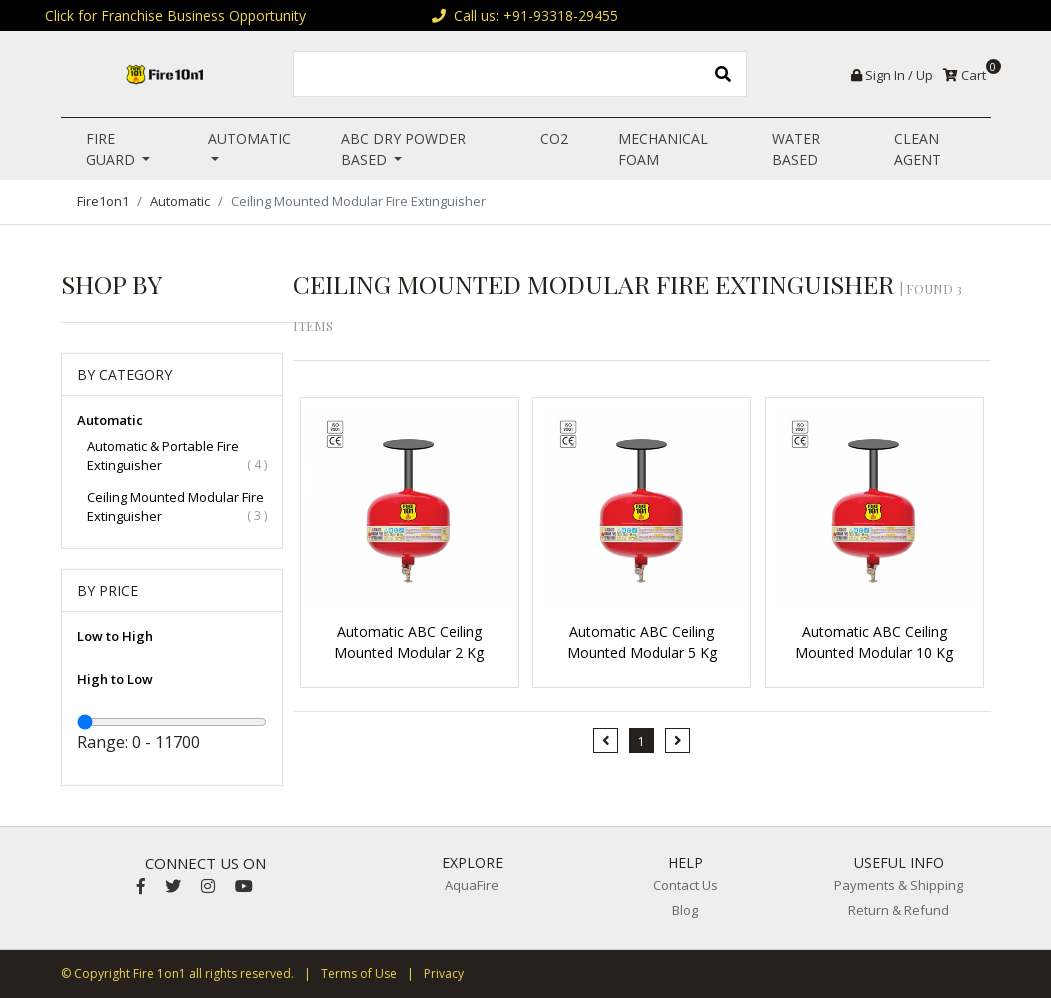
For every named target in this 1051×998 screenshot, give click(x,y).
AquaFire (472, 885)
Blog (685, 910)
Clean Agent (917, 149)
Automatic (249, 138)
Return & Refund (898, 910)
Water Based (796, 149)
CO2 (554, 138)
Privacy (444, 973)
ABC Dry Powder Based (403, 149)
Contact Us (685, 885)
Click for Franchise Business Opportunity (175, 15)
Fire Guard (112, 149)
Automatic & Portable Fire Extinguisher (177, 456)
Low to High (115, 636)
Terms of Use (359, 973)
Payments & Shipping (898, 885)
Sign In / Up (892, 75)
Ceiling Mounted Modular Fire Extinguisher (177, 507)
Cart (967, 75)
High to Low (115, 679)
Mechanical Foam (663, 149)
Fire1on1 (103, 201)
